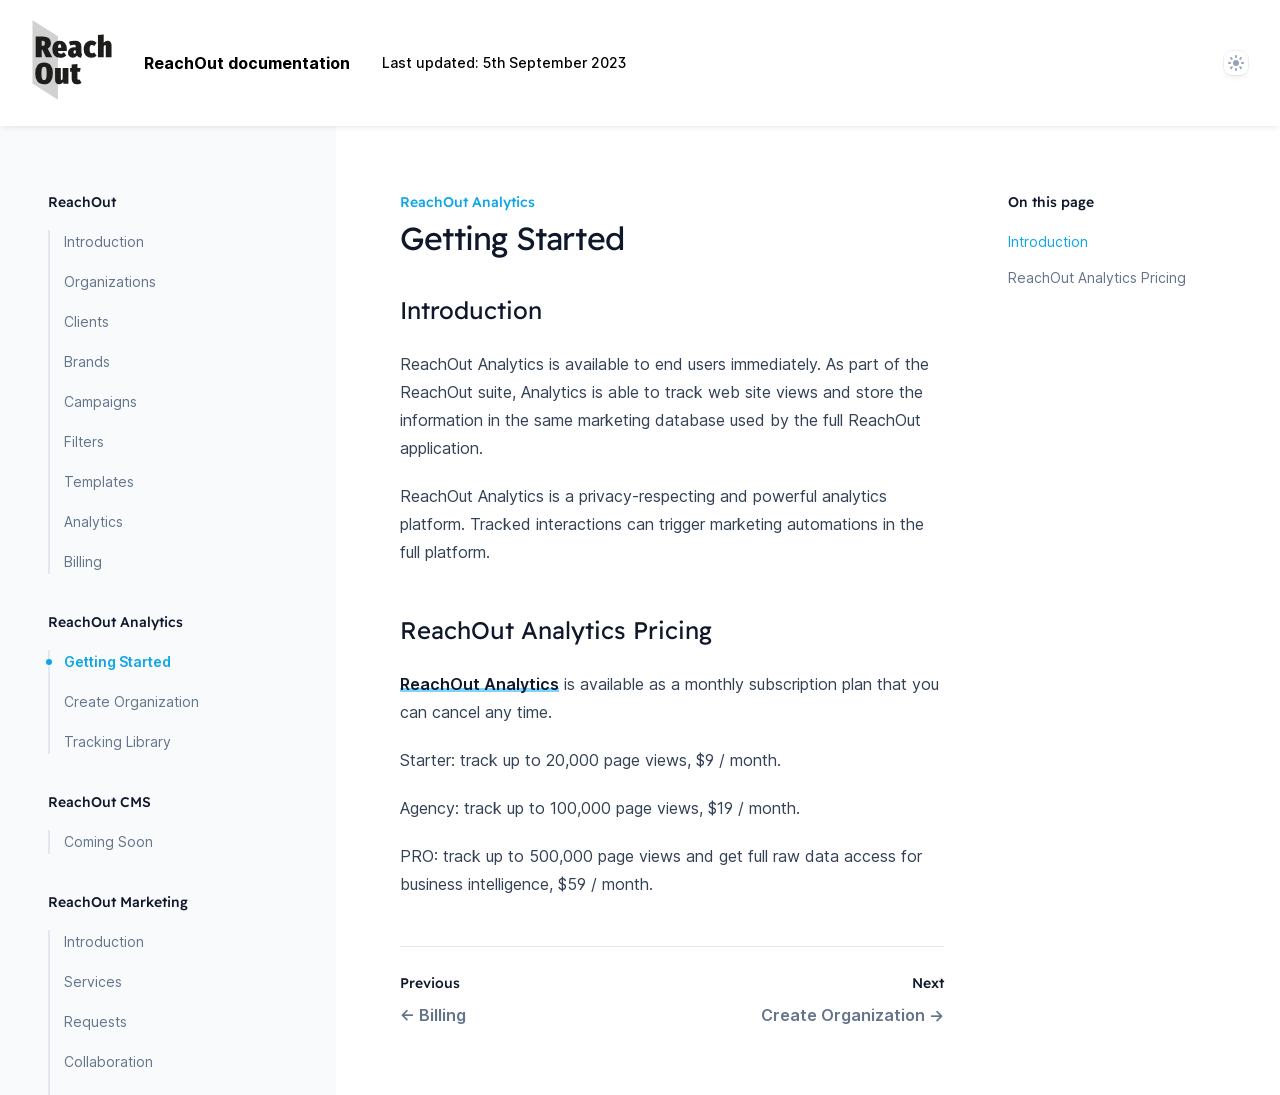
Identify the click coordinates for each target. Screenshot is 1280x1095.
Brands (87, 361)
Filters (84, 441)
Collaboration (108, 1061)
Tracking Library (117, 741)
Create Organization (131, 701)
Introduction (104, 241)
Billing (83, 561)
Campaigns (100, 401)
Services (93, 981)
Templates (99, 481)
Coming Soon (108, 841)
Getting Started (117, 661)
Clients (86, 321)
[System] (1236, 63)
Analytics (93, 521)
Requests (95, 1021)
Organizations (110, 281)
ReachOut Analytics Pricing (1097, 277)
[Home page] (72, 63)
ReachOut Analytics (479, 684)
